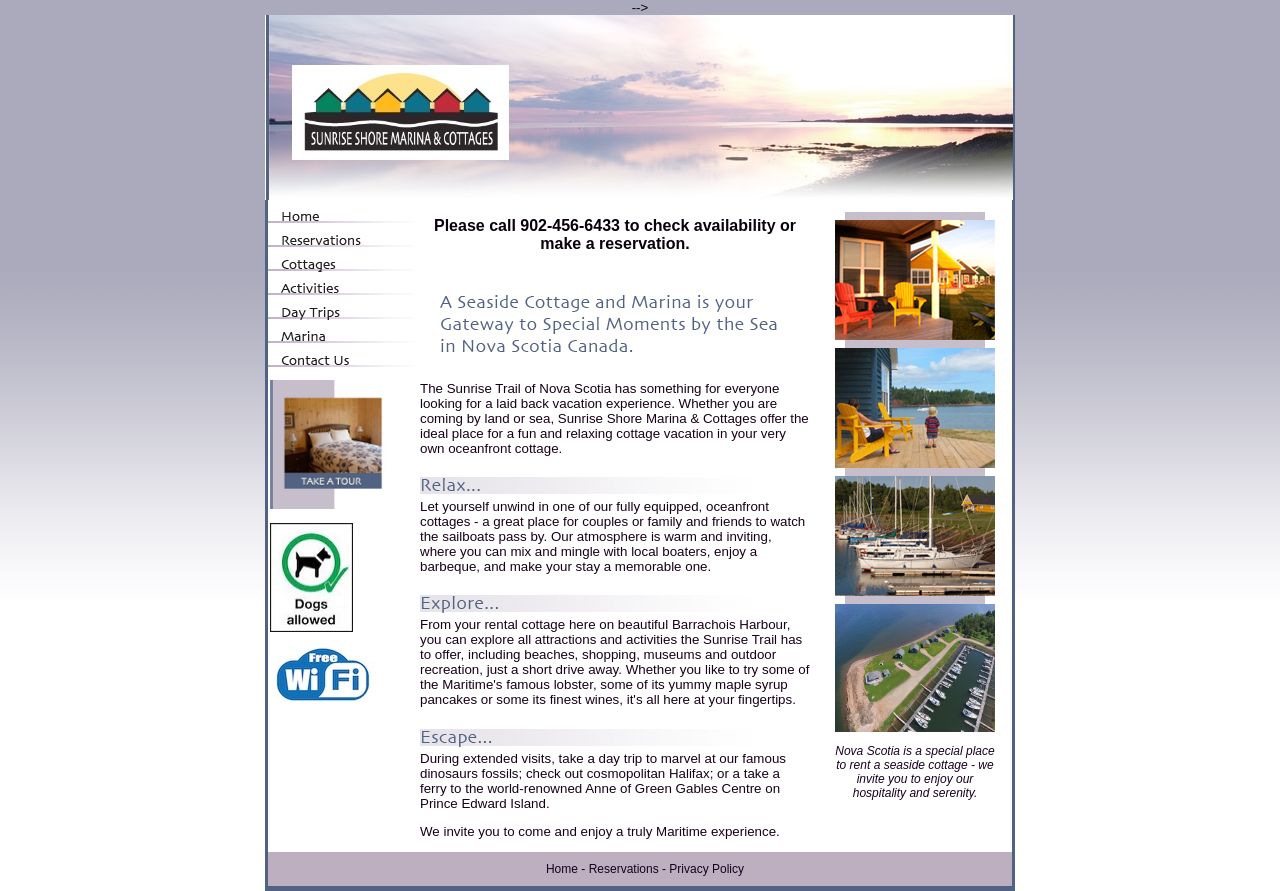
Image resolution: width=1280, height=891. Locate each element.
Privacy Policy (706, 869)
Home (562, 869)
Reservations (624, 869)
